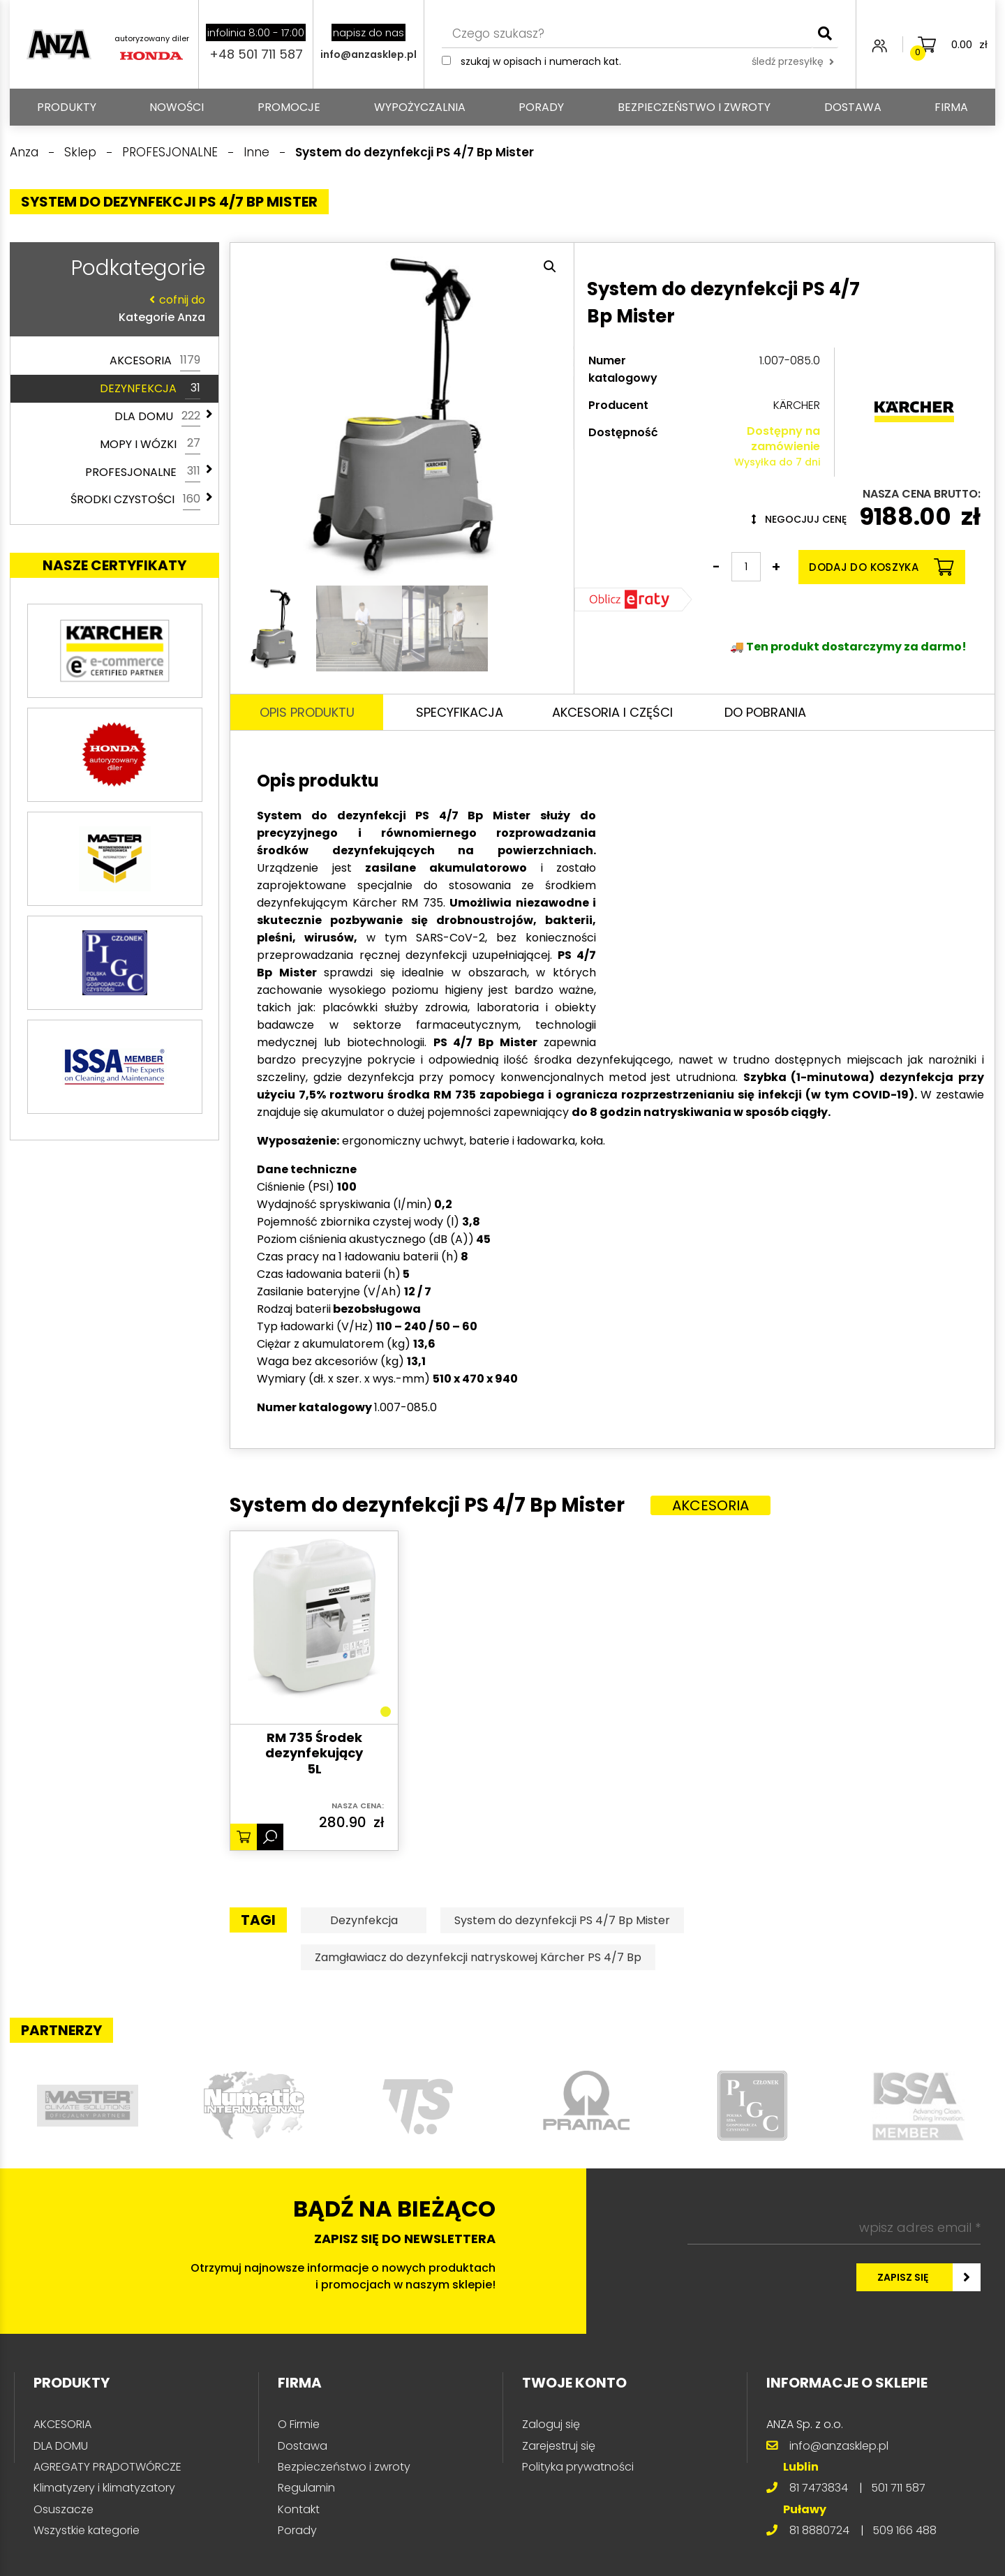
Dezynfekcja (364, 1920)
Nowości (176, 107)
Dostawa (852, 107)
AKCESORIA (155, 360)
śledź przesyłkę (793, 61)
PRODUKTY (66, 107)
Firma (951, 107)
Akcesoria (710, 1505)
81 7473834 (818, 2488)
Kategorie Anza (111, 308)
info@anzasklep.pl (368, 54)
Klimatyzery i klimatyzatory (104, 2488)
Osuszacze (64, 2509)
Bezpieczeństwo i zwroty (694, 107)
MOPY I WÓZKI (150, 443)
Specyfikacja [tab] (459, 712)
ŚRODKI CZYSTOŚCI (135, 499)
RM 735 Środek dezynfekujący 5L (314, 1754)
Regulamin (306, 2488)
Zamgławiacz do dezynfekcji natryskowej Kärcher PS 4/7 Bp (478, 1957)
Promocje (289, 107)
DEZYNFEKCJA (150, 388)
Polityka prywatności (578, 2467)
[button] (550, 266)
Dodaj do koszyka (881, 567)
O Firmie (299, 2424)
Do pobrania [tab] (765, 712)
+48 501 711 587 (256, 54)
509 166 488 (904, 2530)
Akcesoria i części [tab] (612, 712)
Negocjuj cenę (799, 519)
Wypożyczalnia (420, 107)
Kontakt (299, 2509)
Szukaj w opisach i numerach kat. (541, 61)
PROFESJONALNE (142, 471)
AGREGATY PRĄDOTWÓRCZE (107, 2467)
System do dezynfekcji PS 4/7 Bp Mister (562, 1920)
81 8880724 (819, 2530)
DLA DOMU (157, 416)
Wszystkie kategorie (87, 2530)
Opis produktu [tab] (307, 712)
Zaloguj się (551, 2424)
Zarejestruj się (558, 2446)
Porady (541, 107)
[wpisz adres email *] (834, 2227)
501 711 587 (898, 2488)
